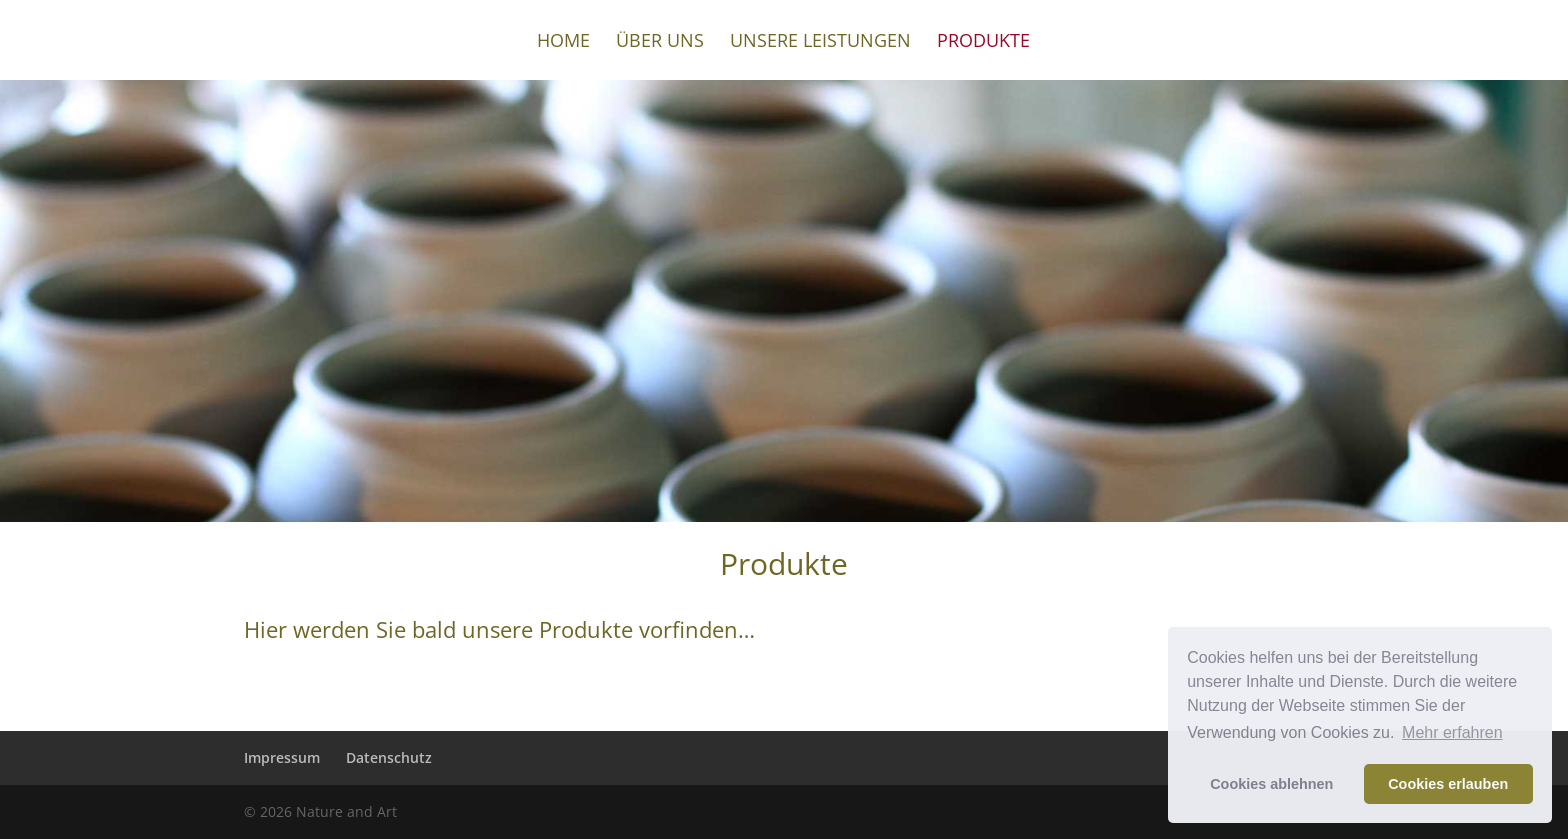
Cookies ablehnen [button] (1271, 784)
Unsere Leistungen (820, 42)
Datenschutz (389, 757)
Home (563, 42)
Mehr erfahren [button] (1452, 732)
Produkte (983, 42)
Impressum (282, 757)
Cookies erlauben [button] (1448, 784)
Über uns (660, 42)
